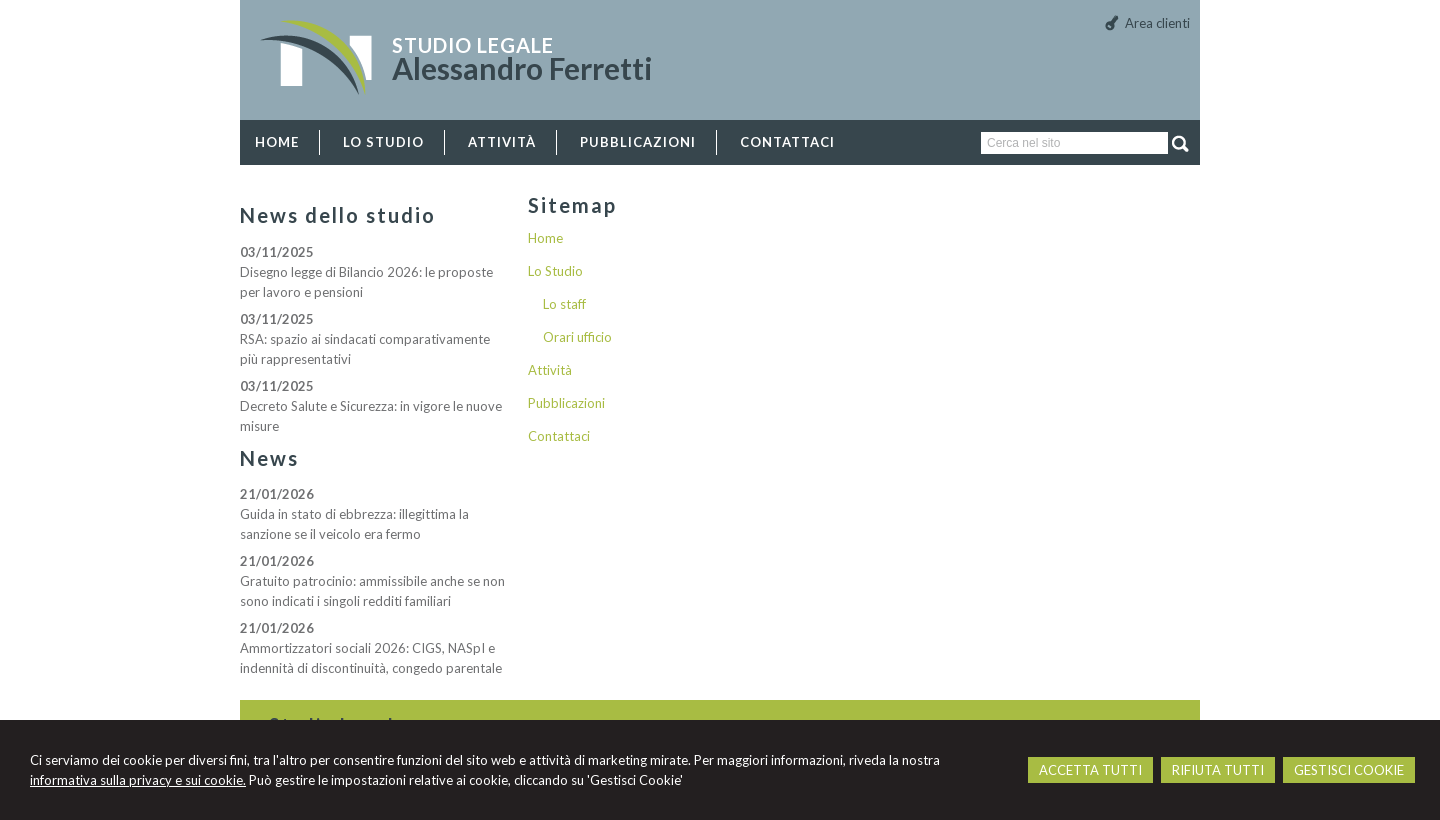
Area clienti (1157, 23)
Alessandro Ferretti (522, 68)
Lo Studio (555, 271)
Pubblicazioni (566, 403)
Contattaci (559, 436)
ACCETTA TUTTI (1090, 770)
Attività (550, 370)
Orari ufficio (577, 337)
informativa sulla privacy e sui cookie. (138, 780)
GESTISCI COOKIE (1349, 770)
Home (545, 238)
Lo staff (564, 304)
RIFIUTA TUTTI (1218, 770)
